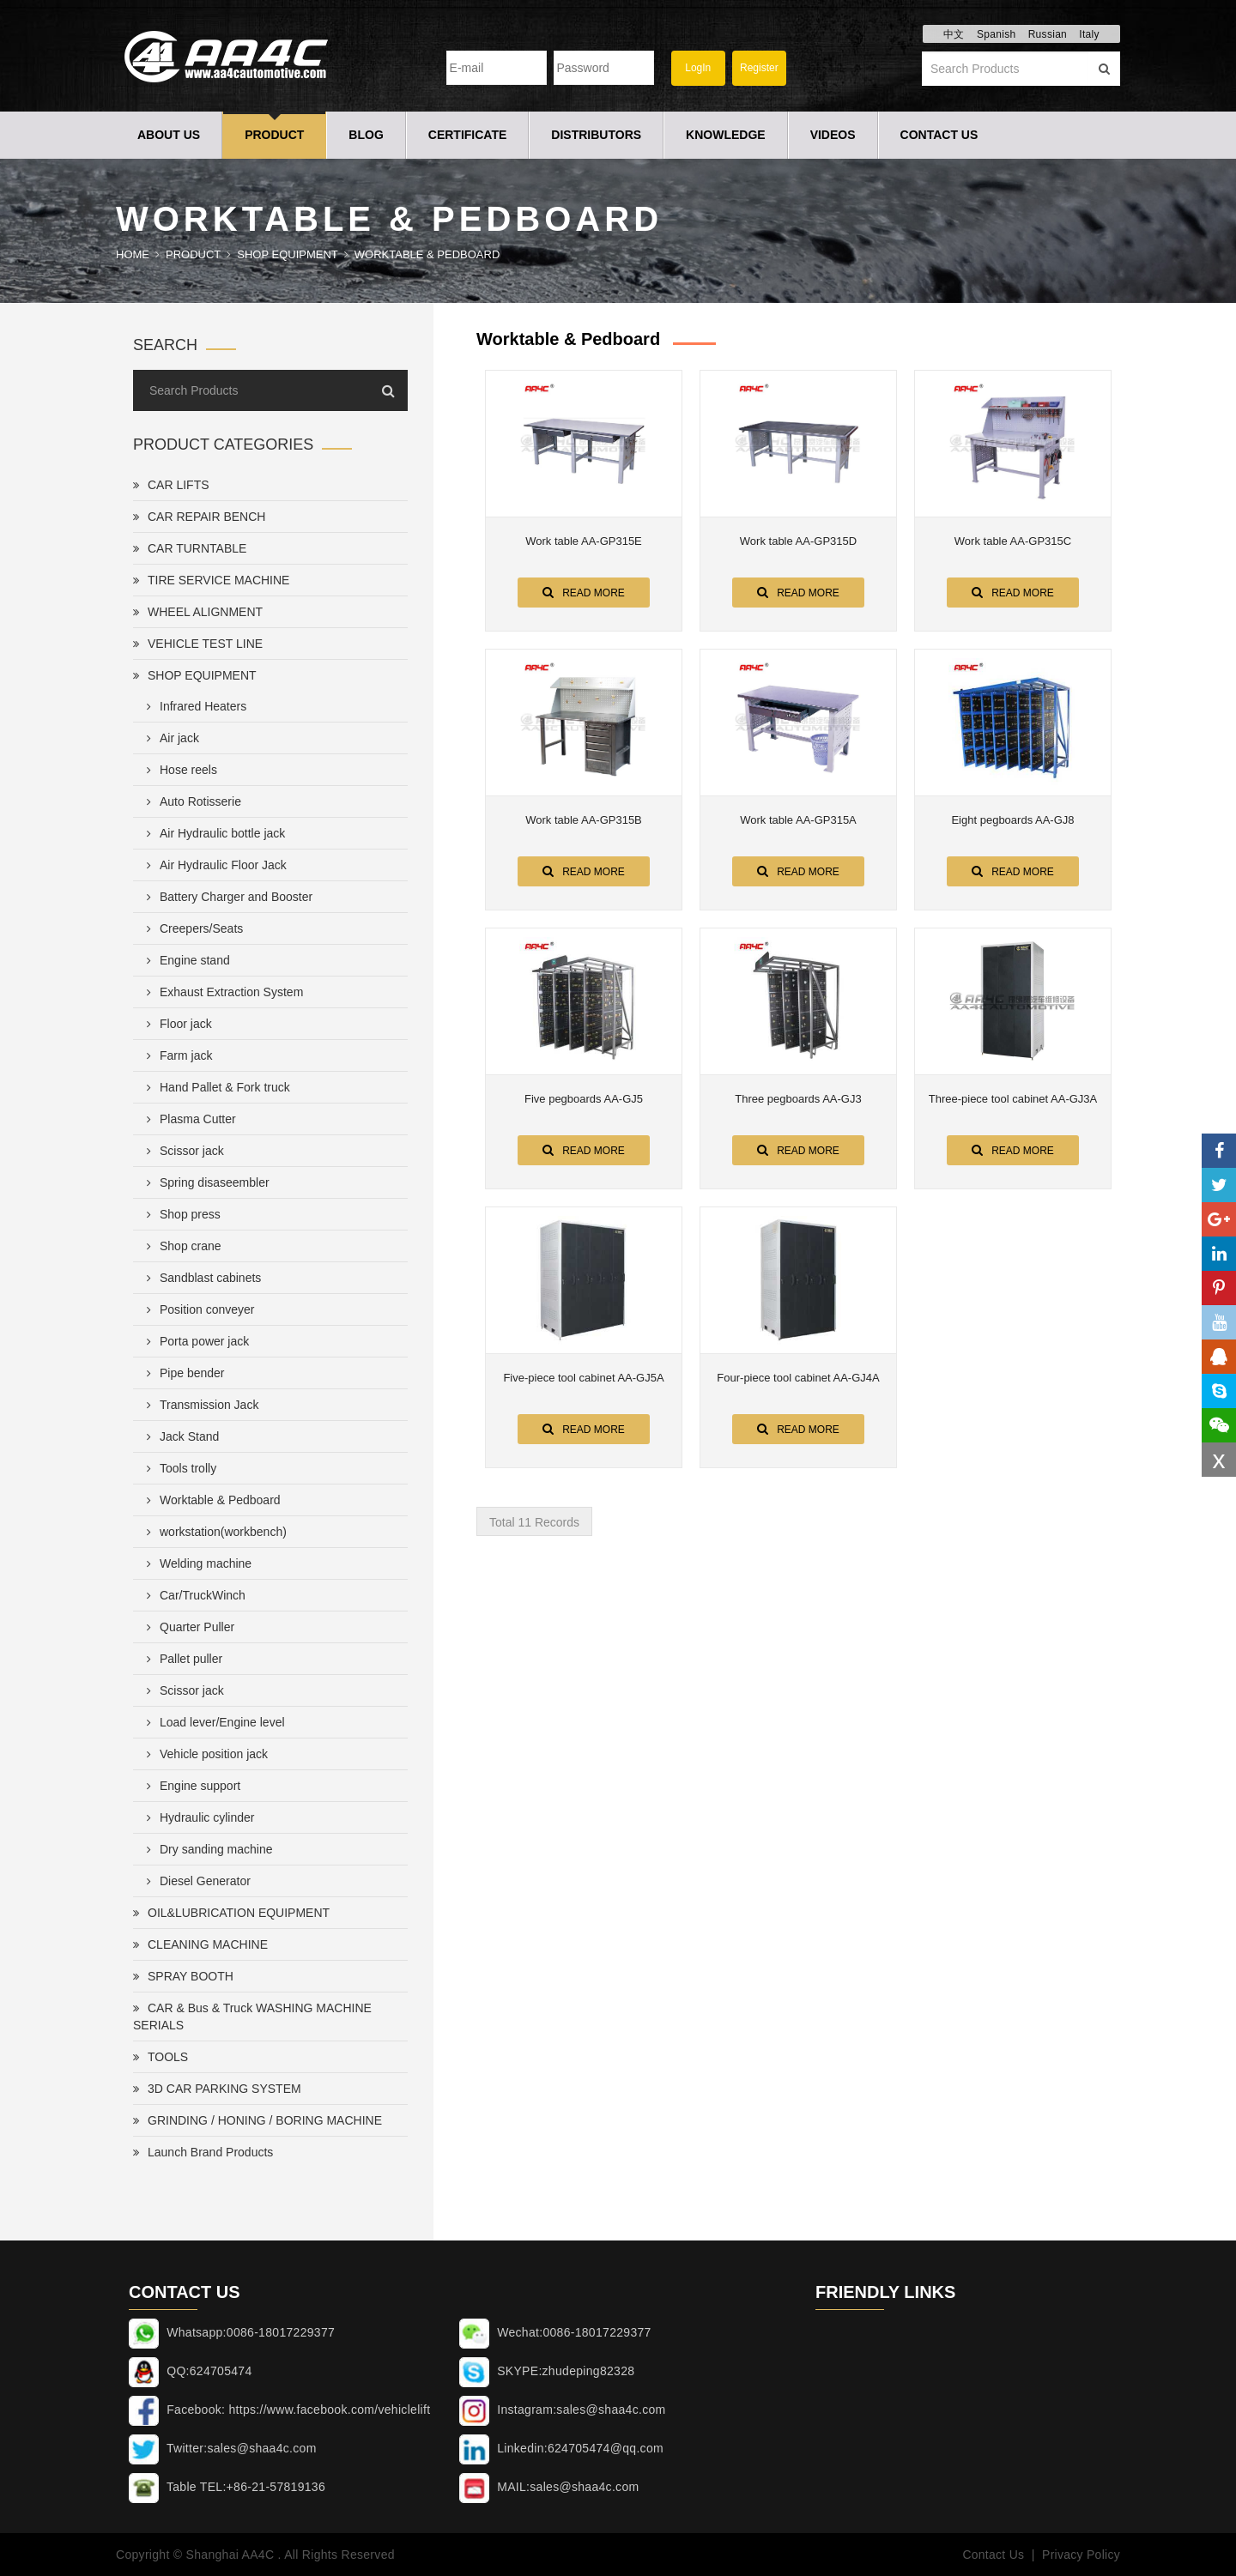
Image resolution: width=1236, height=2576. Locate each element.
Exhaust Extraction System (221, 992)
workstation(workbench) (213, 1532)
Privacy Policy (1081, 2554)
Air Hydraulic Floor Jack (213, 865)
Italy (1089, 34)
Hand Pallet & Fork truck (215, 1087)
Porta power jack (194, 1341)
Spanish (996, 34)
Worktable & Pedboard (427, 254)
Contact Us (939, 135)
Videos (833, 135)
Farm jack (176, 1055)
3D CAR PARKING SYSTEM (217, 2088)
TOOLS (160, 2057)
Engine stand (185, 960)
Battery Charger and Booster (226, 897)
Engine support (190, 1786)
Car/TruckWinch (192, 1595)
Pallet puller (181, 1659)
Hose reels (178, 770)
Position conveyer (197, 1309)
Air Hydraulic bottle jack (212, 833)
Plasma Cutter (188, 1119)
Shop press (180, 1214)
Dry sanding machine (206, 1849)
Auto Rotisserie (190, 801)
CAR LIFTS (171, 485)
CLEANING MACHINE (200, 1944)
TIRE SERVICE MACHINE (211, 580)
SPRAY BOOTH (183, 1976)
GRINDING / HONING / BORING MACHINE (257, 2120)
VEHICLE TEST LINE (198, 643)
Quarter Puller (187, 1627)
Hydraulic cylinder (197, 1817)
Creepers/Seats (191, 928)
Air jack (169, 738)
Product (274, 135)
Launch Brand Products (203, 2152)
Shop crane (180, 1246)
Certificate (467, 135)
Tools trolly (178, 1468)
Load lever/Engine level (212, 1722)
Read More (583, 592)
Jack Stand (179, 1436)
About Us (168, 135)
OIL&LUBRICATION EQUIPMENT (231, 1913)
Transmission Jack (199, 1405)
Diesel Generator (195, 1881)
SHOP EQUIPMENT (287, 254)
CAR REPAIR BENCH (199, 516)
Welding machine (195, 1563)
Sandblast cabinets (200, 1278)
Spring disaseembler (205, 1182)
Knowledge (726, 135)
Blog (365, 135)
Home (132, 254)
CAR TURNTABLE (189, 548)
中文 (954, 34)
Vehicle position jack (204, 1754)
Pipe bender (182, 1373)
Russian (1047, 34)
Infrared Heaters (193, 706)
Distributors (596, 135)
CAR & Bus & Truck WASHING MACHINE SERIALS (252, 2016)
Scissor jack (182, 1151)
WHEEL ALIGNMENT (198, 612)
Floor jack (176, 1024)
